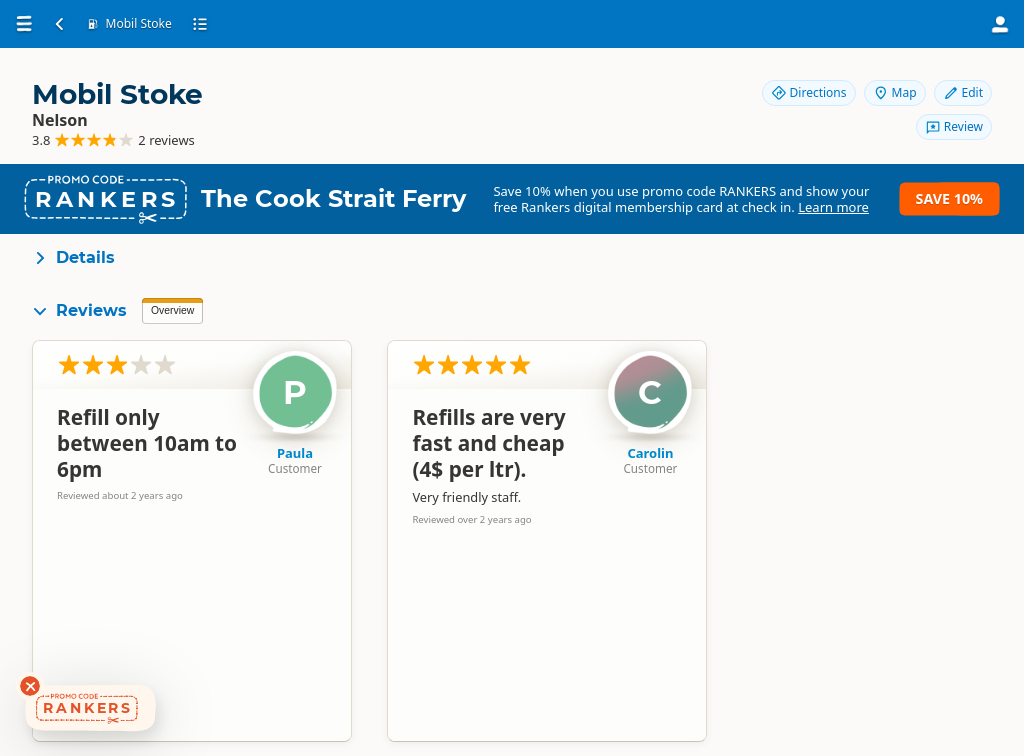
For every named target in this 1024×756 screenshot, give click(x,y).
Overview (172, 310)
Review (954, 126)
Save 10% (949, 198)
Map (895, 92)
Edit (963, 92)
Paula (295, 453)
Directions (809, 92)
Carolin (650, 453)
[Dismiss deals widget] (30, 686)
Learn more (833, 207)
